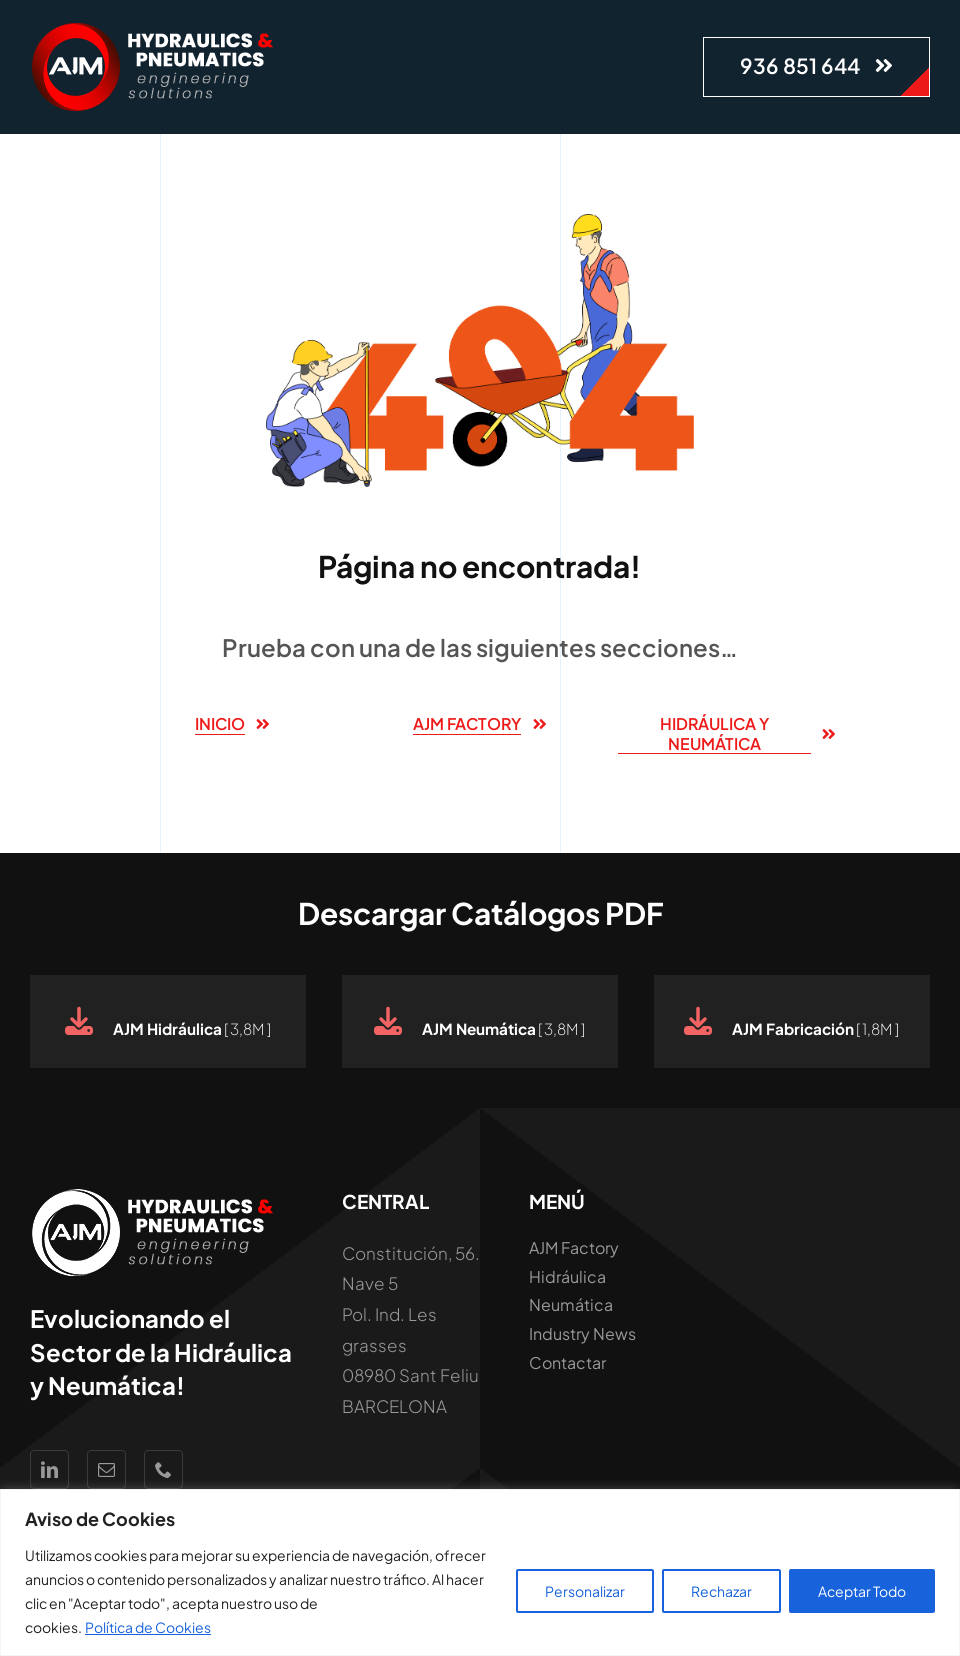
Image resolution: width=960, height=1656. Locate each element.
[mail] (106, 1469)
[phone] (163, 1469)
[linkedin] (49, 1469)
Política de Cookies (148, 1627)
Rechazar (721, 1591)
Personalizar (585, 1591)
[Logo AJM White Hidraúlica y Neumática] (155, 30)
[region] (480, 1572)
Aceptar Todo (862, 1591)
